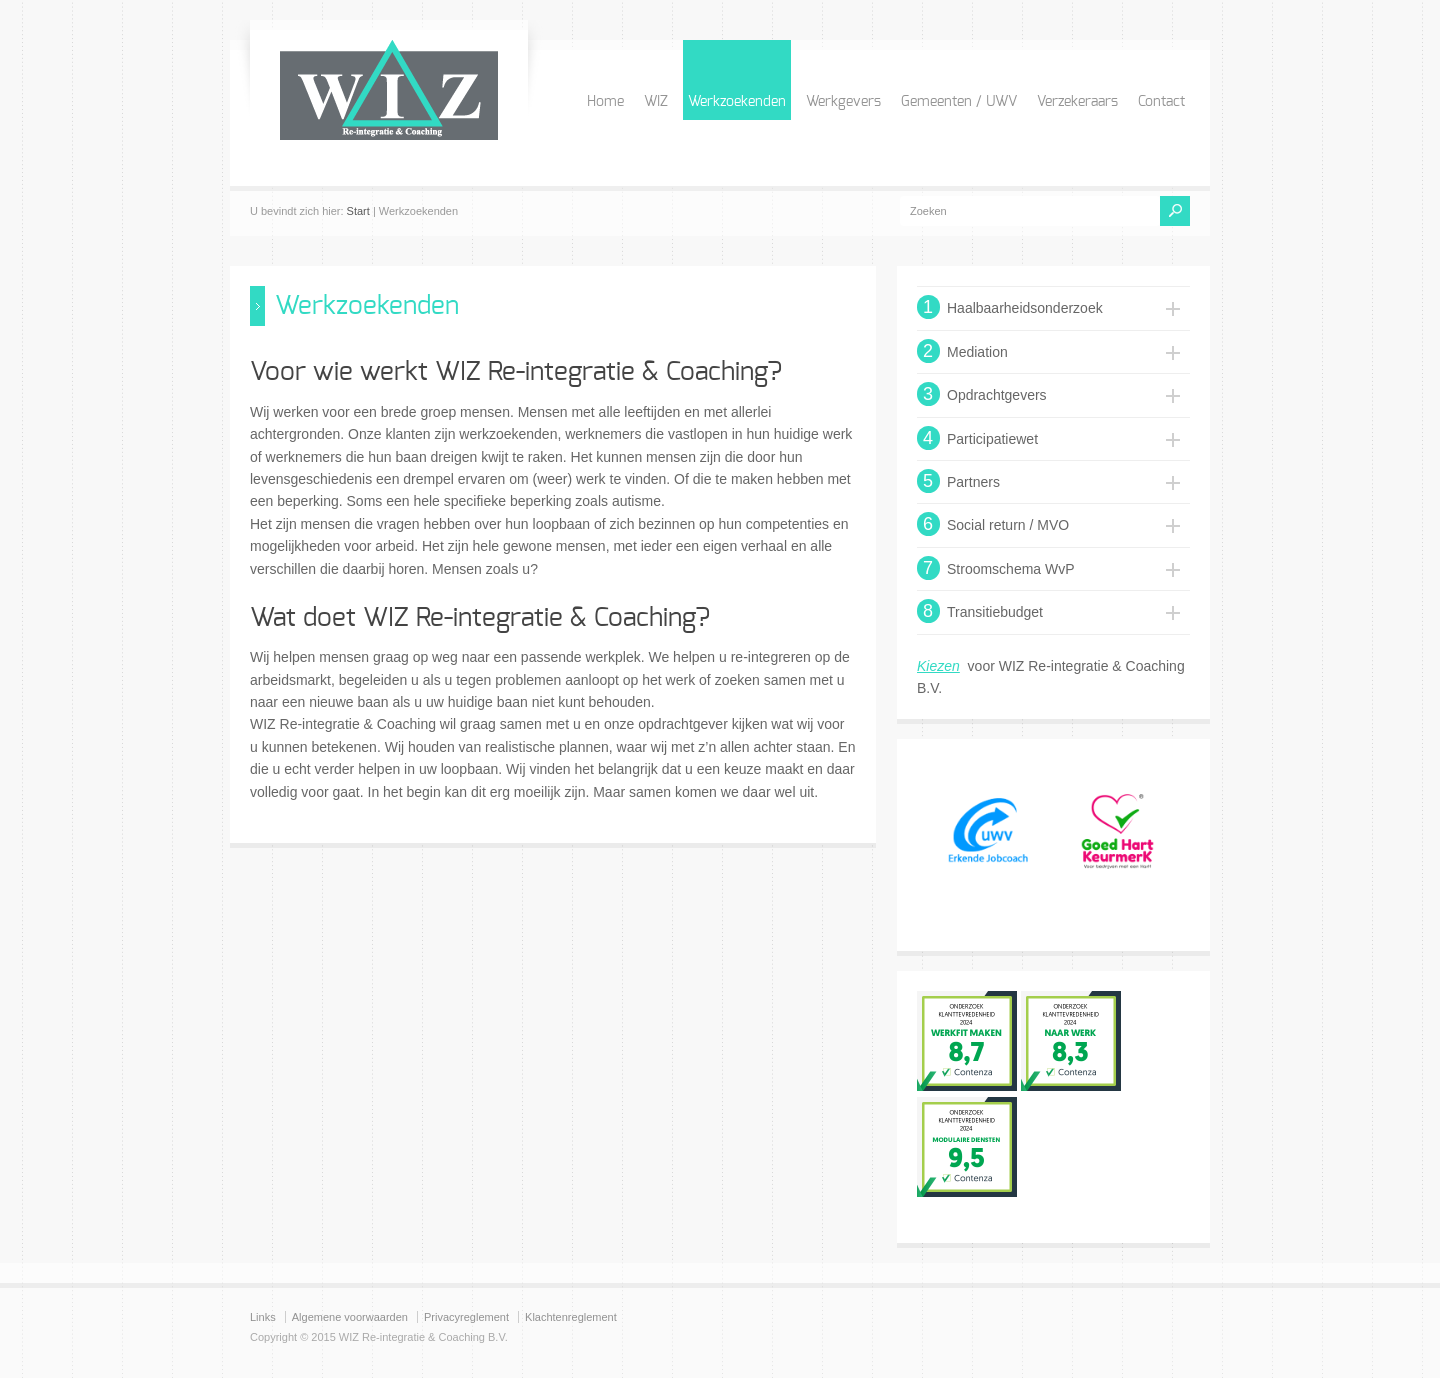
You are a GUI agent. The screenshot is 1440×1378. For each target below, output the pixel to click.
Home (605, 102)
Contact (1161, 102)
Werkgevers (843, 102)
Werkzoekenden (737, 102)
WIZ (656, 102)
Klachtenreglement (571, 1317)
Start (358, 211)
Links (263, 1317)
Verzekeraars (1077, 102)
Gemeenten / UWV (959, 102)
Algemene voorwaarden (350, 1317)
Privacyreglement (466, 1317)
